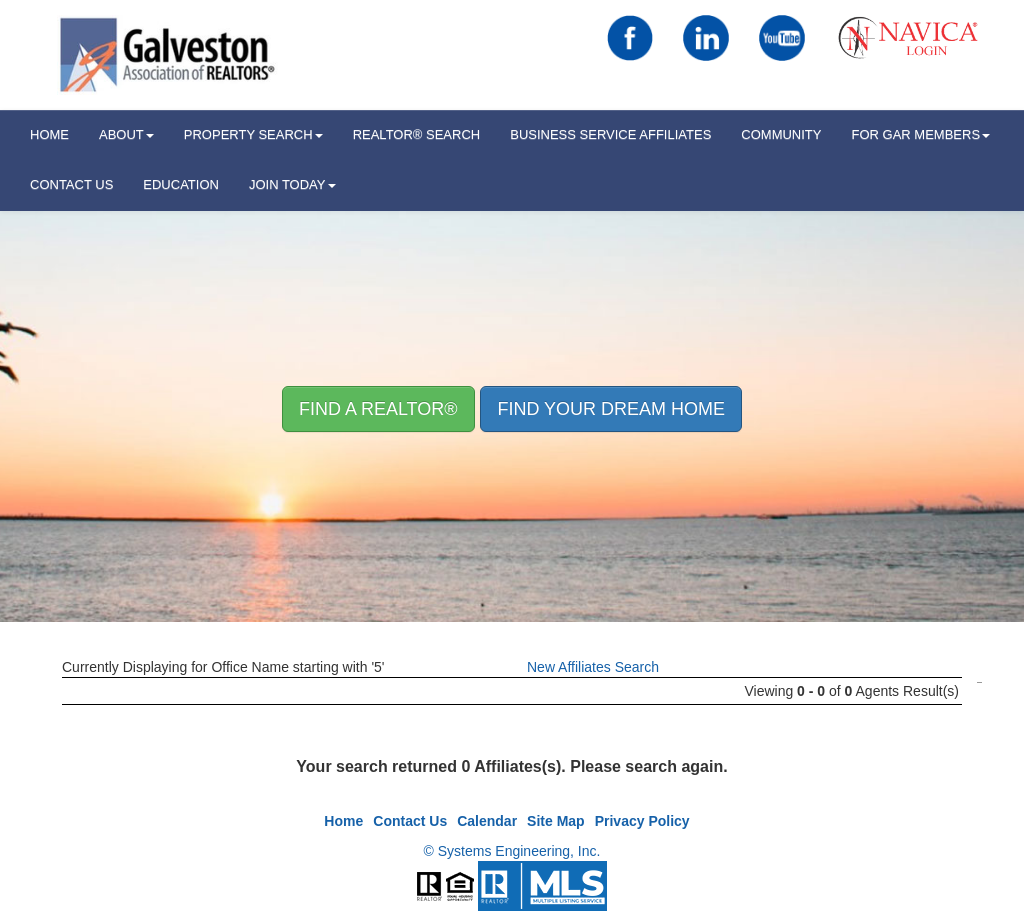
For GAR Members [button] (920, 134)
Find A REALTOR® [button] (378, 409)
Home (343, 821)
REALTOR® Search (417, 134)
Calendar (487, 821)
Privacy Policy (642, 821)
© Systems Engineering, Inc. (512, 851)
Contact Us (71, 184)
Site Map (556, 821)
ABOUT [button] (126, 134)
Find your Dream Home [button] (611, 409)
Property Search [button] (253, 134)
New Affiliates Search (593, 667)
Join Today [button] (292, 184)
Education (181, 184)
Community (781, 134)
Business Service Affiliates (610, 134)
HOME (49, 134)
